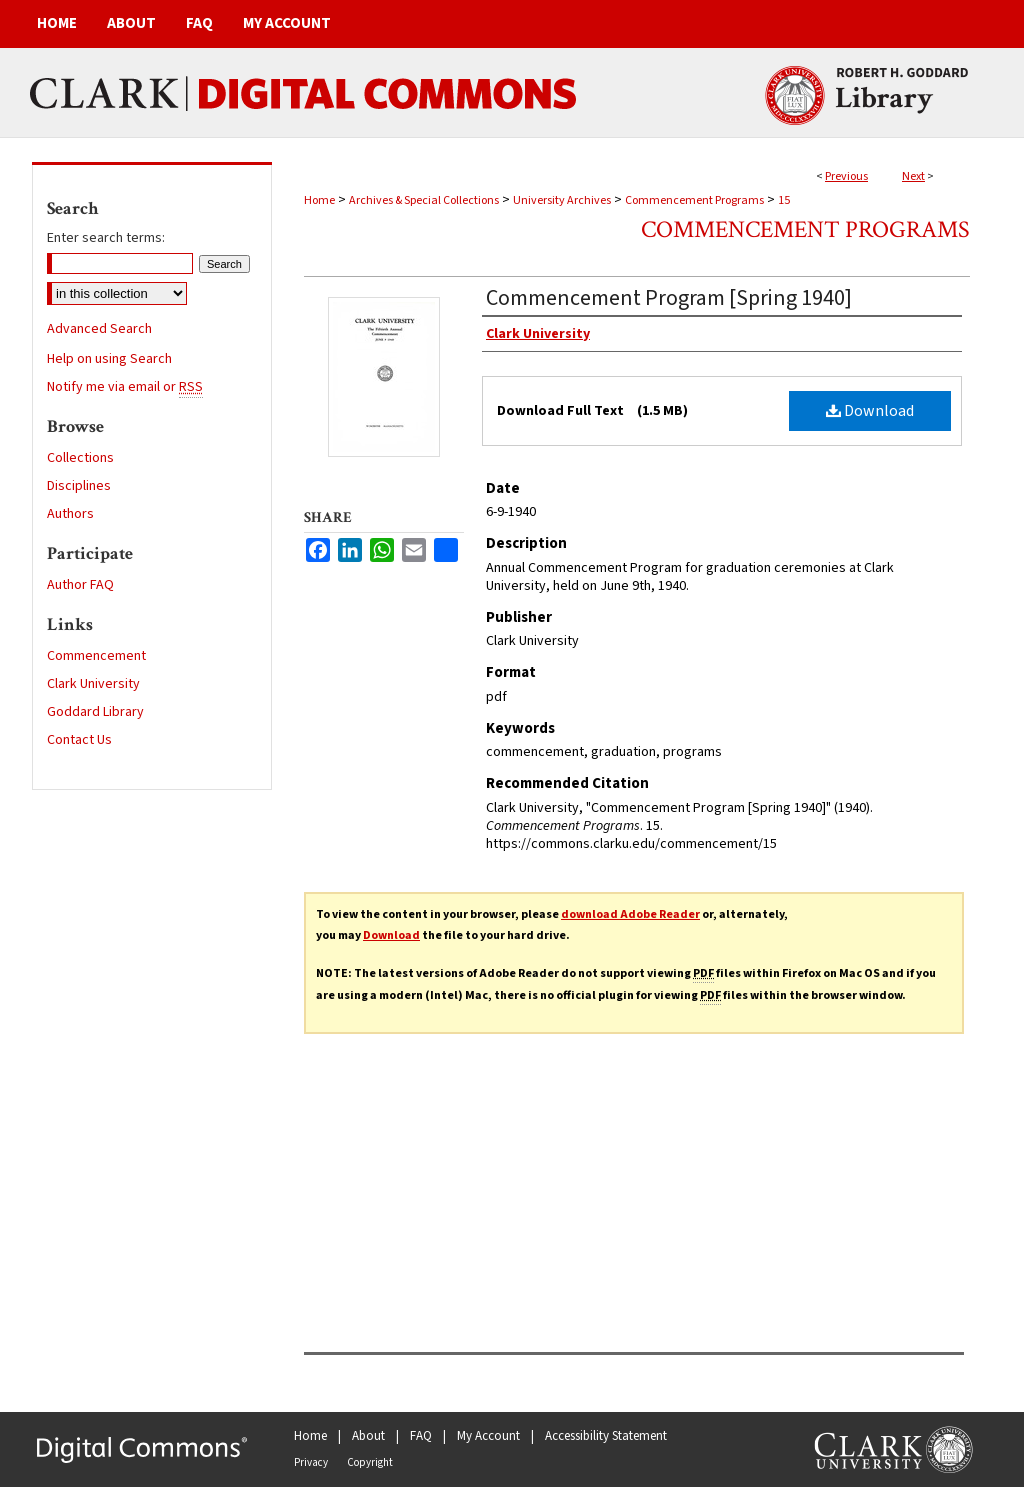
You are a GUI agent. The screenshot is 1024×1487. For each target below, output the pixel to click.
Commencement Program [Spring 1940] (669, 298)
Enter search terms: (106, 238)
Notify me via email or (125, 387)
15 (784, 200)
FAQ (421, 1436)
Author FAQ (80, 585)
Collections (80, 458)
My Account (488, 1436)
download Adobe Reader (630, 914)
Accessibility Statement (606, 1436)
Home (319, 200)
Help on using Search (109, 359)
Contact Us (79, 740)
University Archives (562, 200)
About (368, 1436)
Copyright (370, 1462)
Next (913, 176)
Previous (846, 176)
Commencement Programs (694, 200)
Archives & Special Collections (424, 200)
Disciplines (79, 486)
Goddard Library (95, 712)
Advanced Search (99, 329)
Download (870, 411)
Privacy (311, 1462)
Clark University (93, 684)
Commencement (96, 656)
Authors (70, 514)
